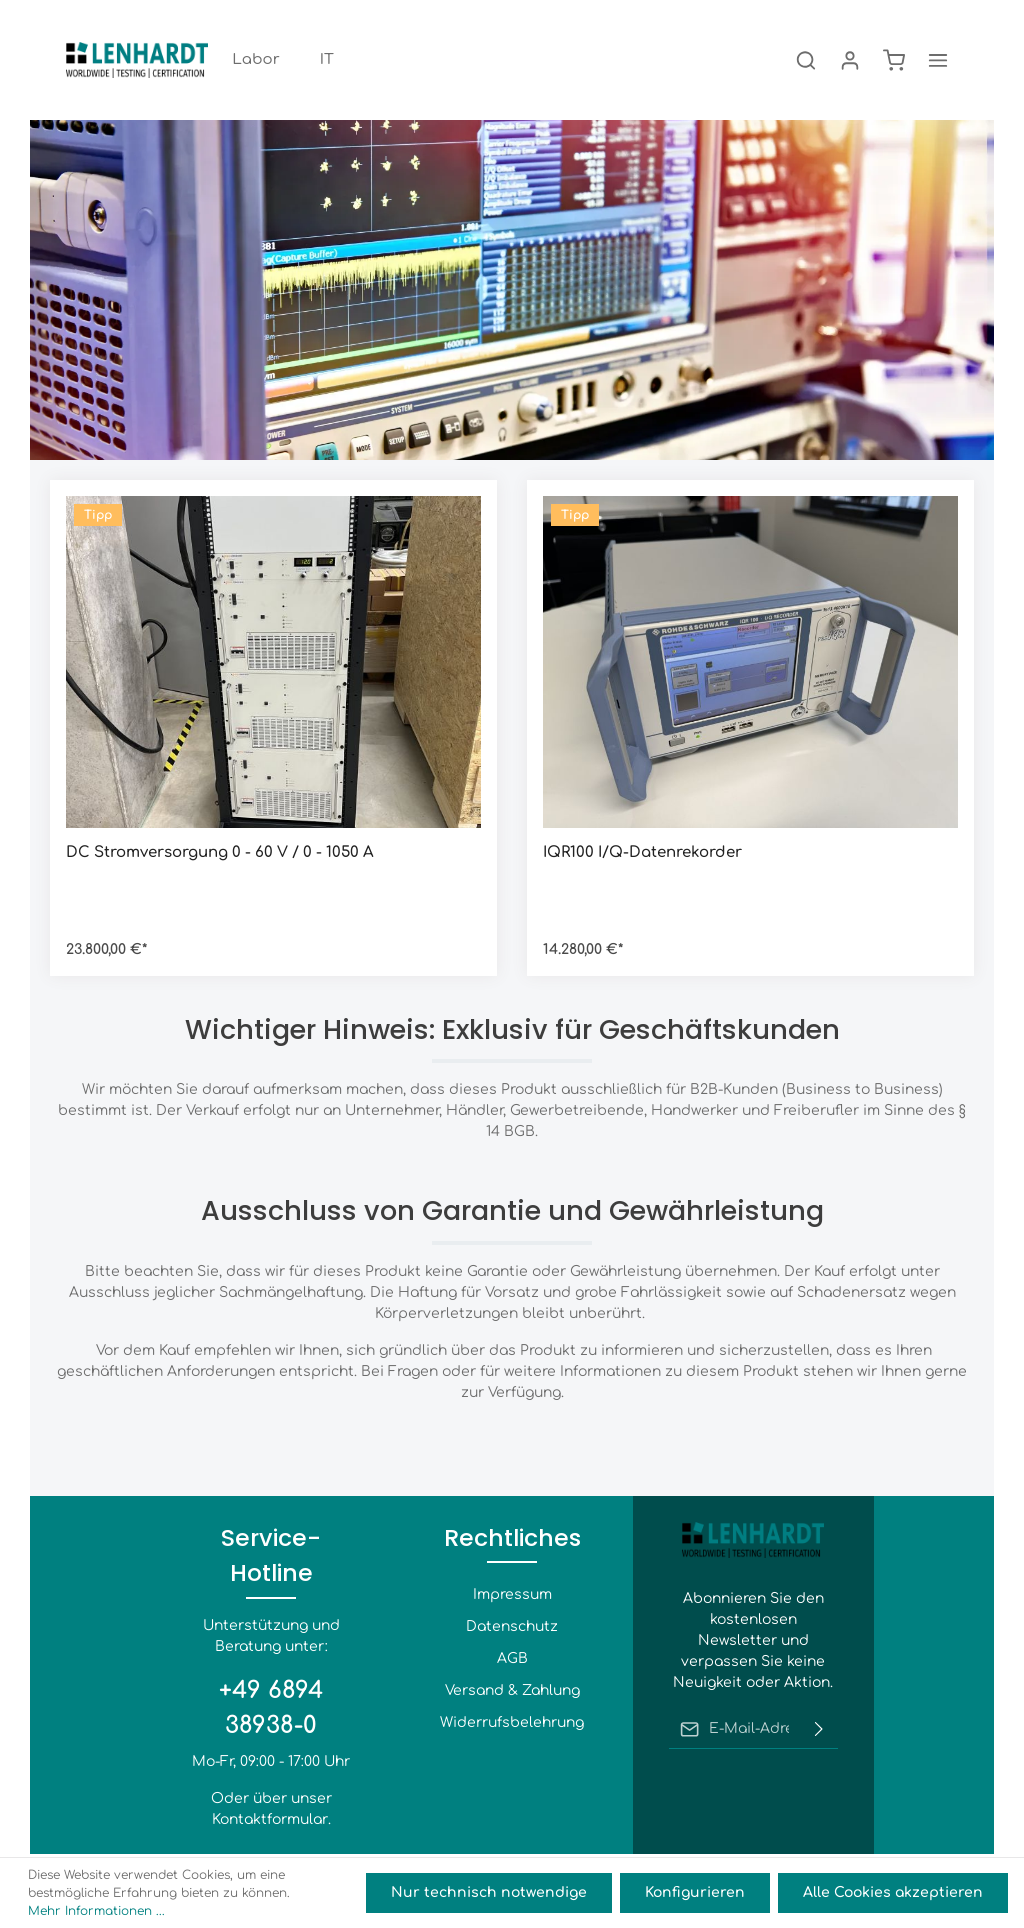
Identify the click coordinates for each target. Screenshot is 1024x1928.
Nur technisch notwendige (489, 1892)
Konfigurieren (695, 1892)
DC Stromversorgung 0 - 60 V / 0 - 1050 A (220, 852)
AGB (512, 1658)
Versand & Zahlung (512, 1690)
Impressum (512, 1594)
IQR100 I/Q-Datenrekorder (642, 852)
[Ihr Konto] (850, 60)
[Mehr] (938, 60)
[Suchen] (806, 60)
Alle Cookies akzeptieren (893, 1892)
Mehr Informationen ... (96, 1911)
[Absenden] (819, 1729)
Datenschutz (512, 1626)
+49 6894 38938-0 (271, 1707)
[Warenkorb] (894, 60)
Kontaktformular (270, 1819)
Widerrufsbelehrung (512, 1722)
